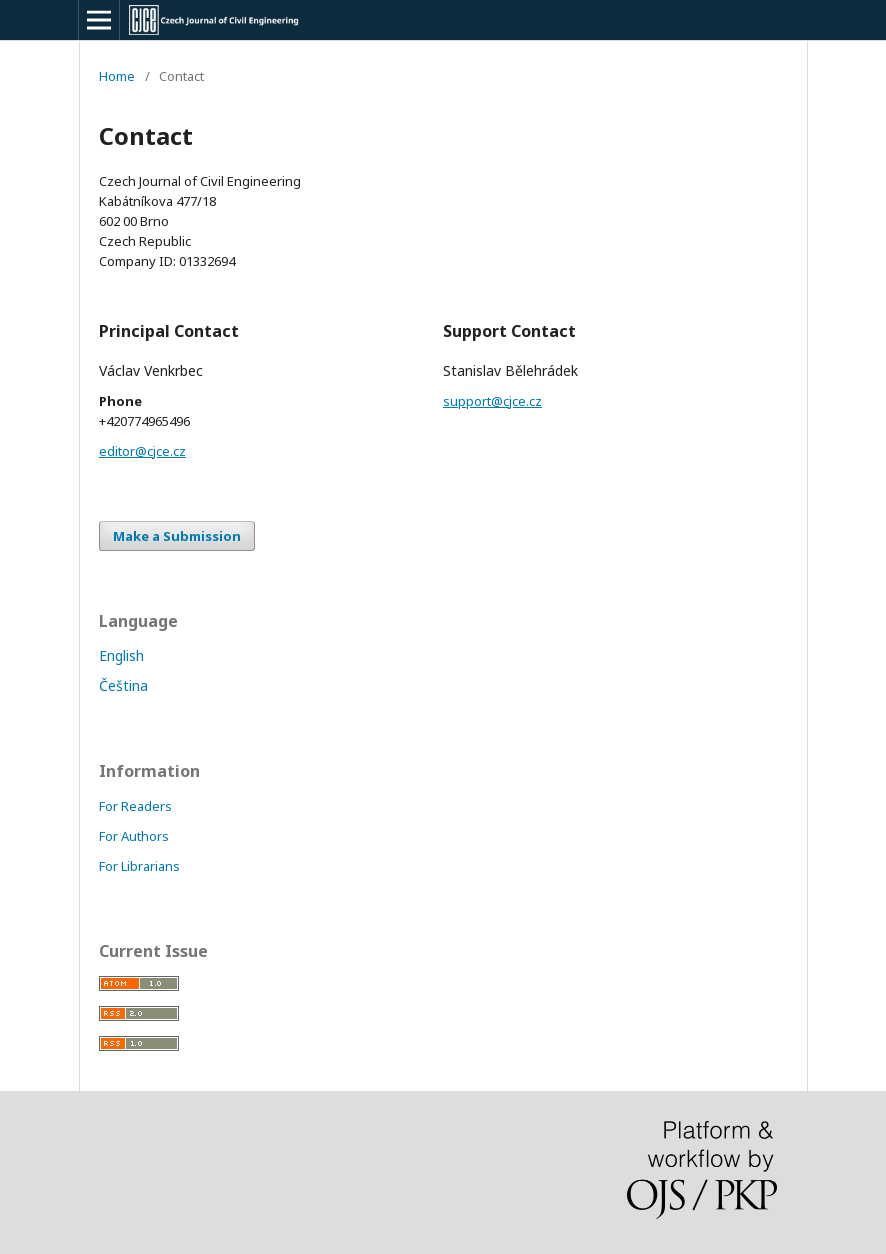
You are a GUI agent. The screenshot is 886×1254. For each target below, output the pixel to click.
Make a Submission (177, 536)
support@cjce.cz (492, 401)
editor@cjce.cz (142, 451)
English (121, 655)
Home (117, 76)
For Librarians (139, 866)
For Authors (134, 836)
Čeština (123, 685)
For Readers (135, 806)
